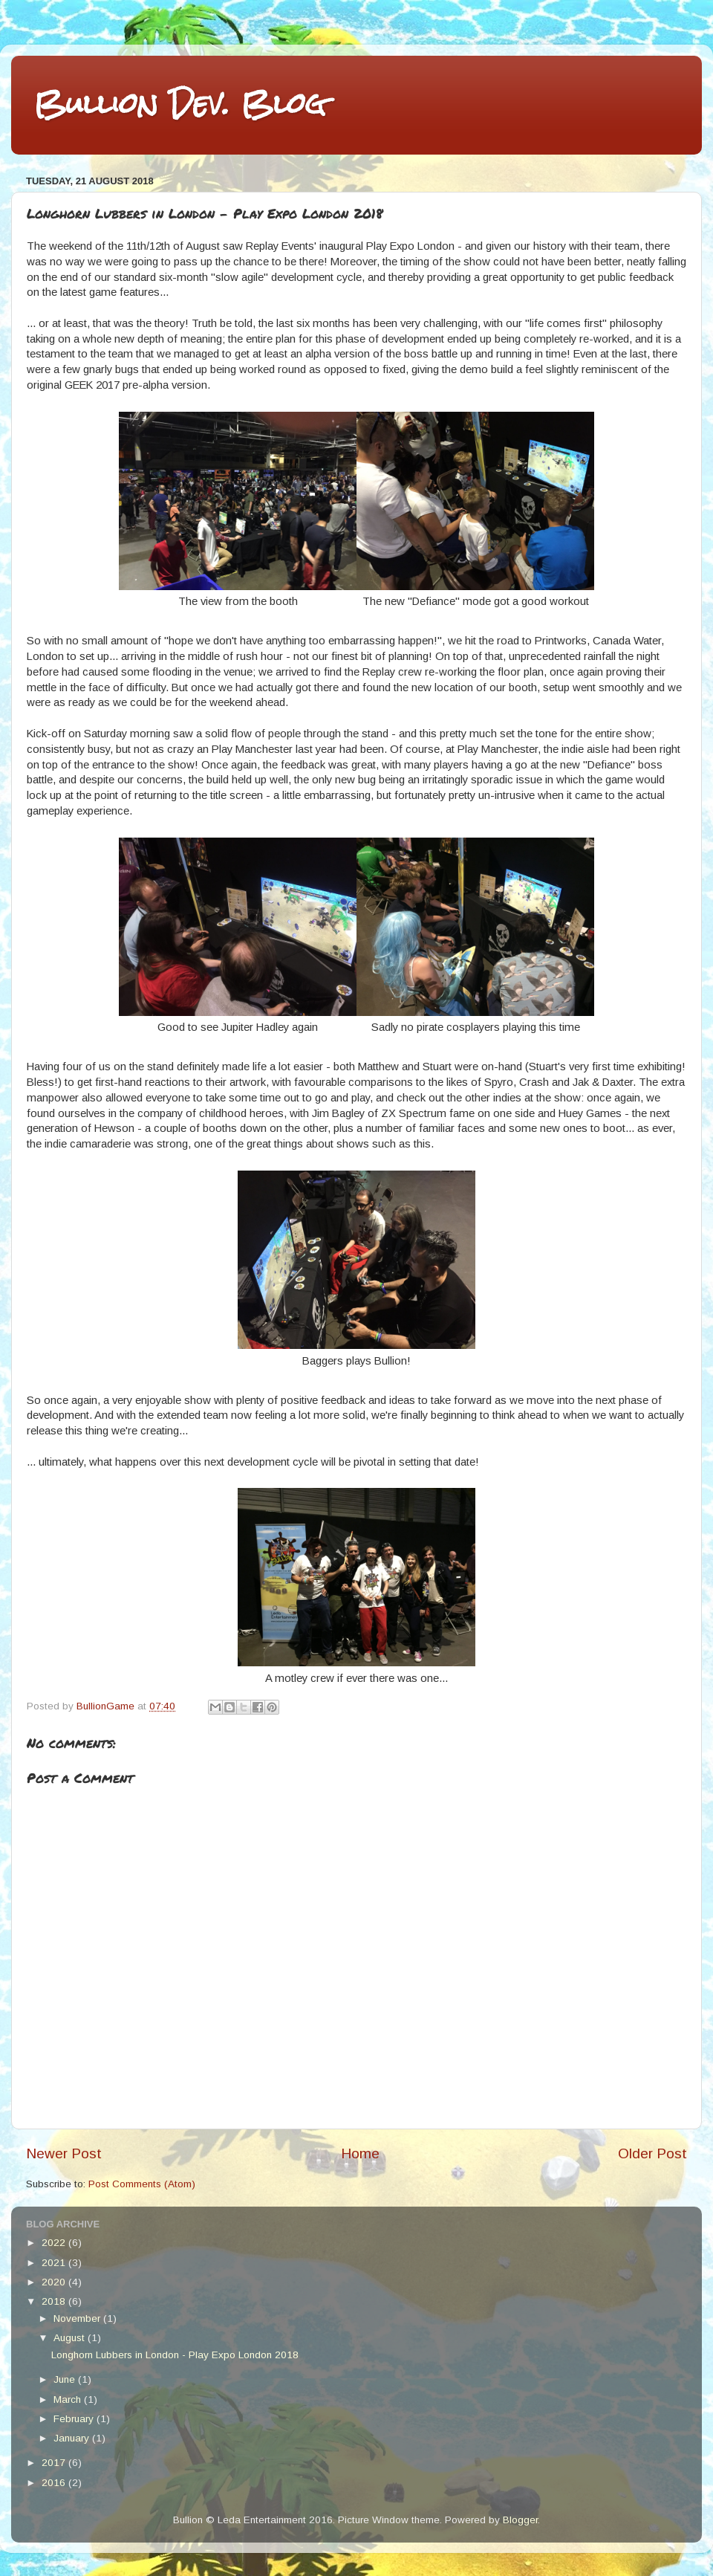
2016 (55, 2482)
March (68, 2399)
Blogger (520, 2519)
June (65, 2379)
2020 (55, 2282)
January (72, 2438)
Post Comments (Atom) (141, 2184)
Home (360, 2153)
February (75, 2418)
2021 (55, 2262)
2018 (55, 2301)
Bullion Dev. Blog (179, 103)
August (70, 2337)
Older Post (652, 2153)
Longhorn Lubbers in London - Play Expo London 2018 (175, 2354)
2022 (55, 2242)
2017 (55, 2462)
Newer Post (64, 2153)
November (78, 2318)
